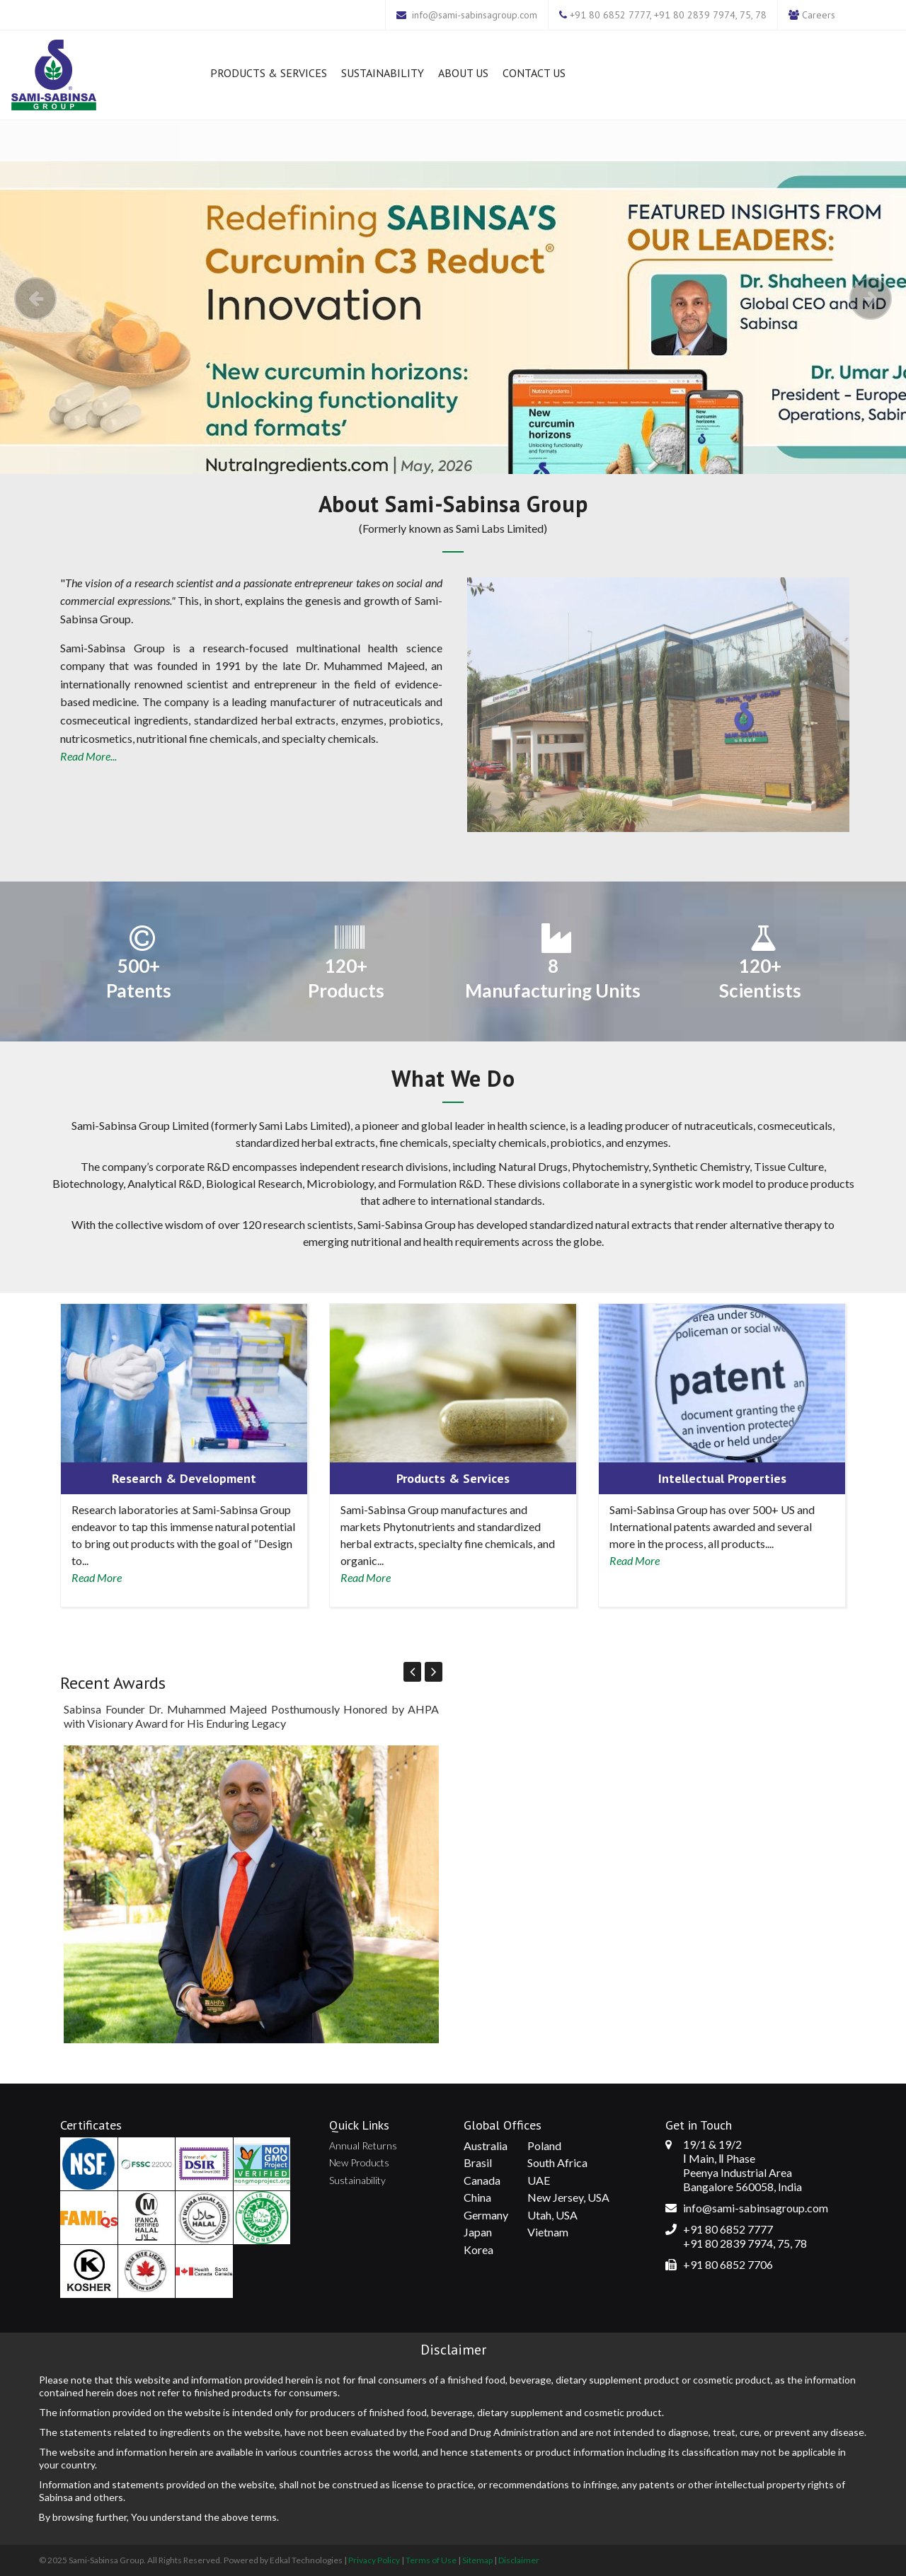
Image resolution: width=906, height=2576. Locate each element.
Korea (478, 2249)
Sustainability (382, 73)
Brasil (478, 2162)
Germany (486, 2215)
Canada (482, 2180)
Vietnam (547, 2232)
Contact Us (534, 73)
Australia (486, 2145)
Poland (544, 2145)
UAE (538, 2180)
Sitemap (477, 2560)
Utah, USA (552, 2215)
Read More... (88, 756)
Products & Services (268, 73)
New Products (359, 2162)
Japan (478, 2232)
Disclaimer (518, 2560)
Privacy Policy (374, 2560)
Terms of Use (431, 2560)
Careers (818, 14)
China (477, 2197)
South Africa (557, 2162)
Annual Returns (363, 2145)
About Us (463, 73)
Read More (96, 1577)
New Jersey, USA (568, 2197)
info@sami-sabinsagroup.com (474, 14)
